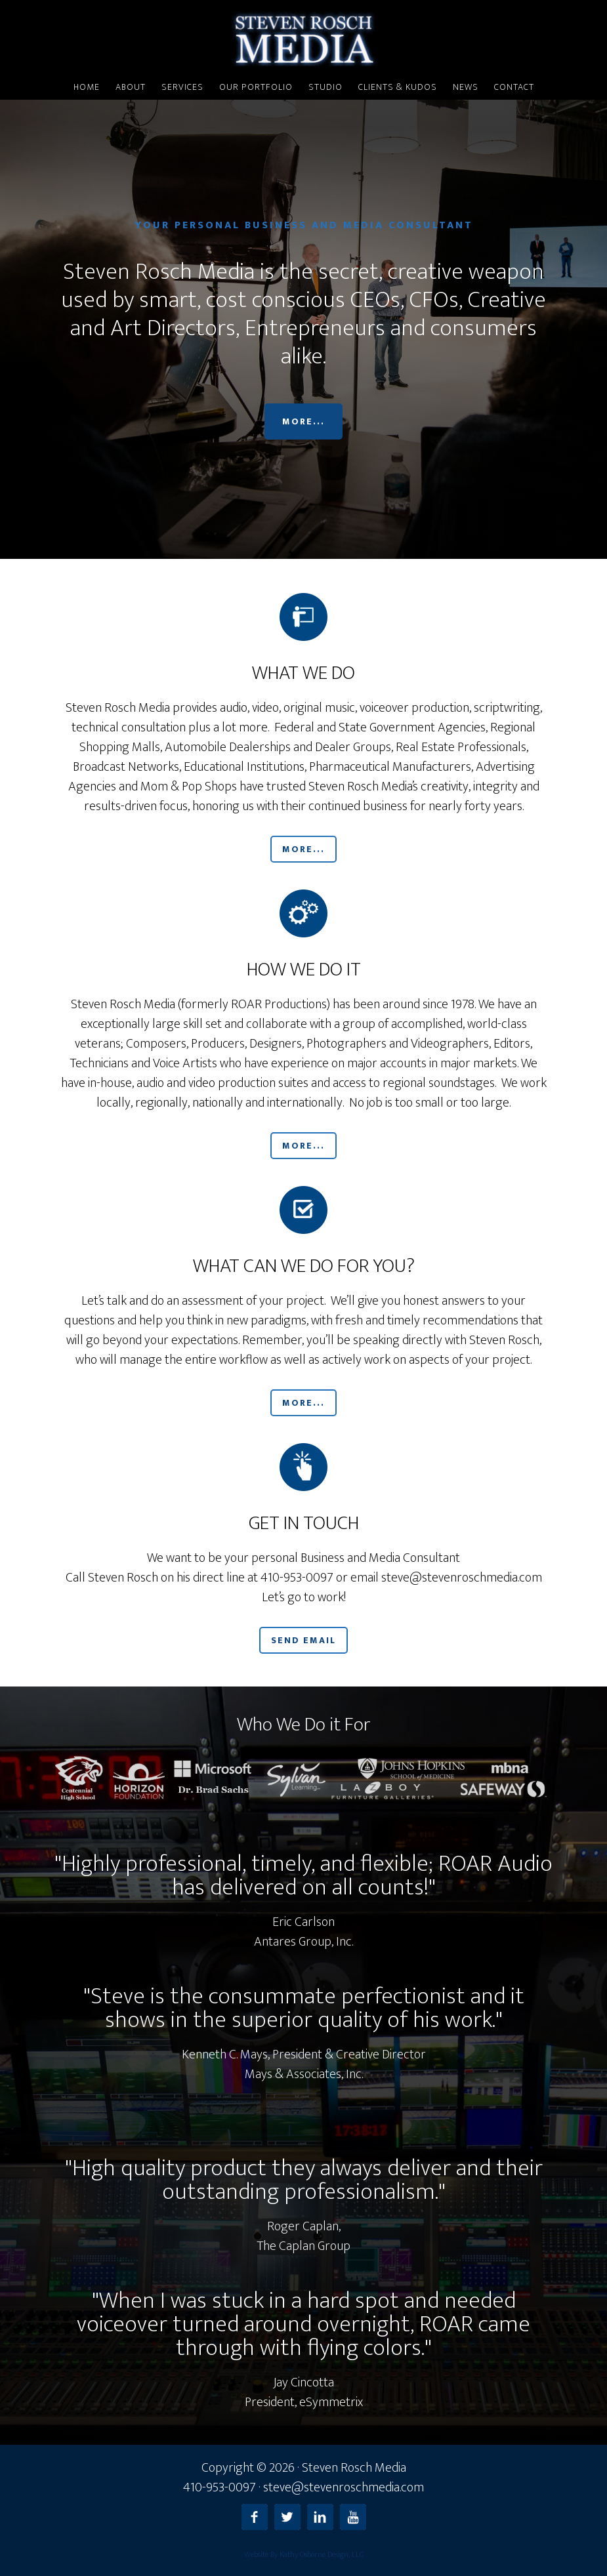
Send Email (303, 1640)
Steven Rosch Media (304, 38)
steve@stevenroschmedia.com (343, 2487)
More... (303, 421)
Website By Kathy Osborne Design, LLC (304, 2554)
